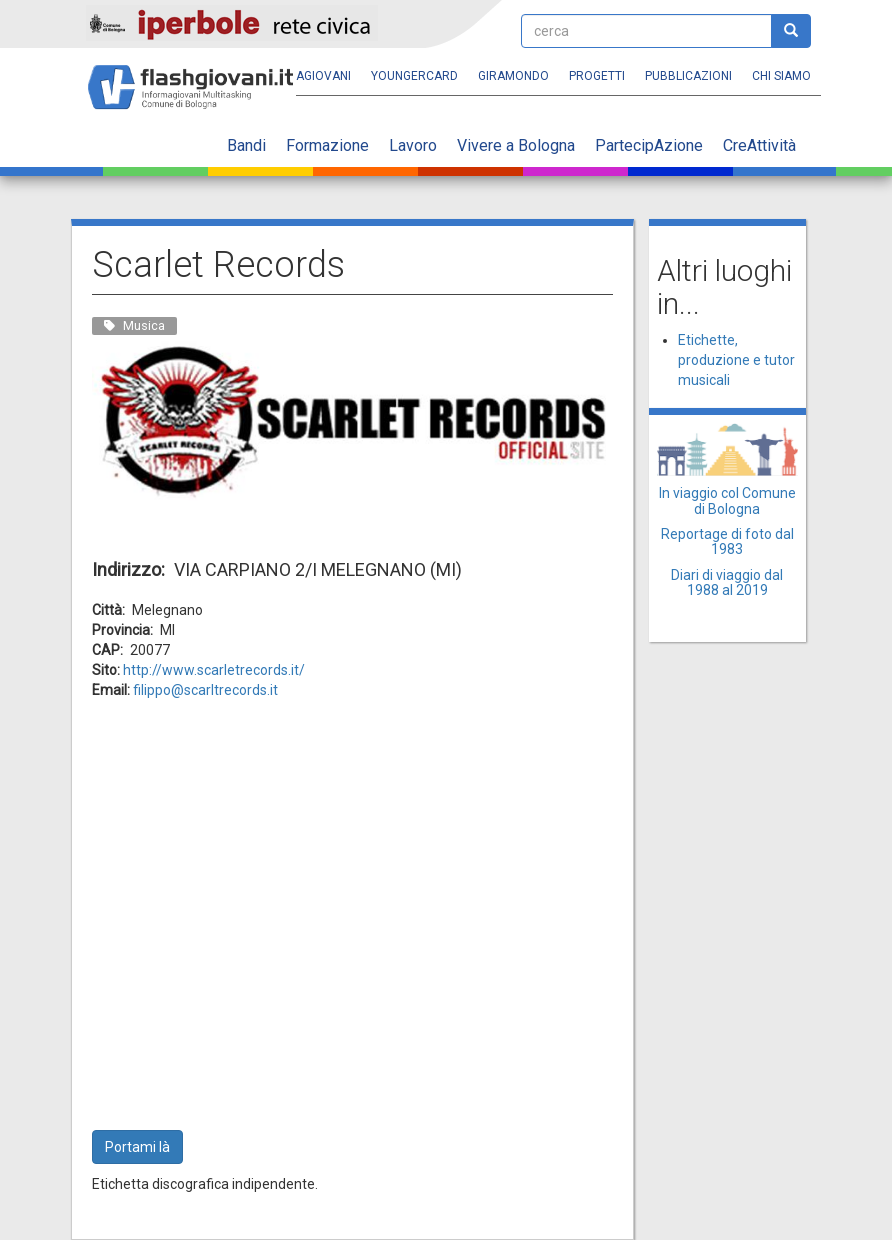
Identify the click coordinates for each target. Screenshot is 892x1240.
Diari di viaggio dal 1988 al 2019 (727, 582)
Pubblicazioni (688, 76)
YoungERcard (414, 76)
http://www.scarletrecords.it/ (214, 670)
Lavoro (413, 145)
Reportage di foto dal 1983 (727, 541)
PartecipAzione (649, 145)
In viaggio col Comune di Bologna (727, 500)
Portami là (137, 1147)
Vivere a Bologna (516, 145)
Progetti (597, 76)
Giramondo (513, 76)
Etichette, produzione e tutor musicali (736, 360)
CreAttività (759, 145)
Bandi (246, 145)
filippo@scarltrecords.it (205, 690)
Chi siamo (781, 76)
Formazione (327, 145)
